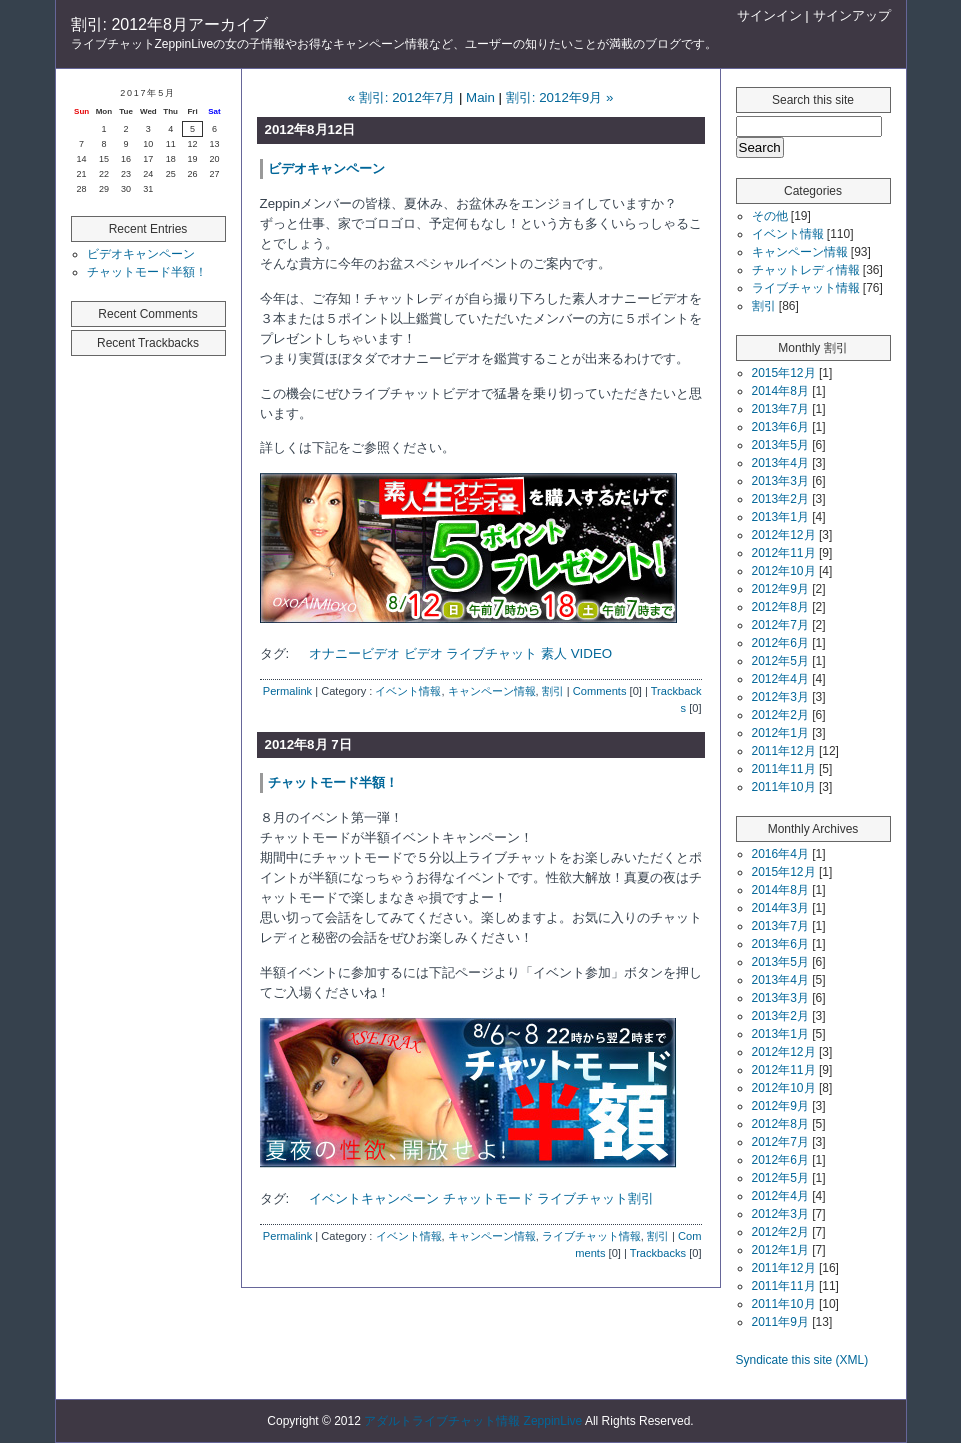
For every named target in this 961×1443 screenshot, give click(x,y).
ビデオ (423, 653)
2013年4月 (780, 463)
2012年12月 (784, 535)
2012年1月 (780, 733)
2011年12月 (784, 751)
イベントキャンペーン (374, 1198)
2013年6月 (780, 427)
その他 (770, 216)
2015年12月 (784, 373)
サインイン (769, 15)
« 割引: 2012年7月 (402, 97)
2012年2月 (780, 715)
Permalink (287, 691)
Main (480, 97)
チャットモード (488, 1198)
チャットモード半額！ (147, 272)
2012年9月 (780, 589)
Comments (600, 691)
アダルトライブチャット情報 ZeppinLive (473, 1421)
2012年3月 (780, 697)
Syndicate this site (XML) (802, 1360)
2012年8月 (780, 607)
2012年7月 (780, 625)
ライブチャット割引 (595, 1198)
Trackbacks (658, 1253)
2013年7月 (780, 409)
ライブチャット (491, 653)
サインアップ (852, 15)
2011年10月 (784, 787)
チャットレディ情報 (806, 270)
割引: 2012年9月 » (560, 97)
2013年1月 (780, 517)
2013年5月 (780, 445)
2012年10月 (784, 571)
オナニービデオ (354, 653)
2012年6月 (780, 643)
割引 (553, 691)
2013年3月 (780, 481)
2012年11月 (784, 553)
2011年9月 (780, 1322)
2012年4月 (780, 679)
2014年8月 (780, 391)
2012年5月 (780, 661)
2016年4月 (780, 854)
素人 (554, 653)
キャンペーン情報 (492, 691)
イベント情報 (408, 691)
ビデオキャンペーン (141, 254)
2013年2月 (780, 499)
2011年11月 (784, 769)
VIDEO (591, 653)
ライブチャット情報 (591, 1236)
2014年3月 (780, 908)
